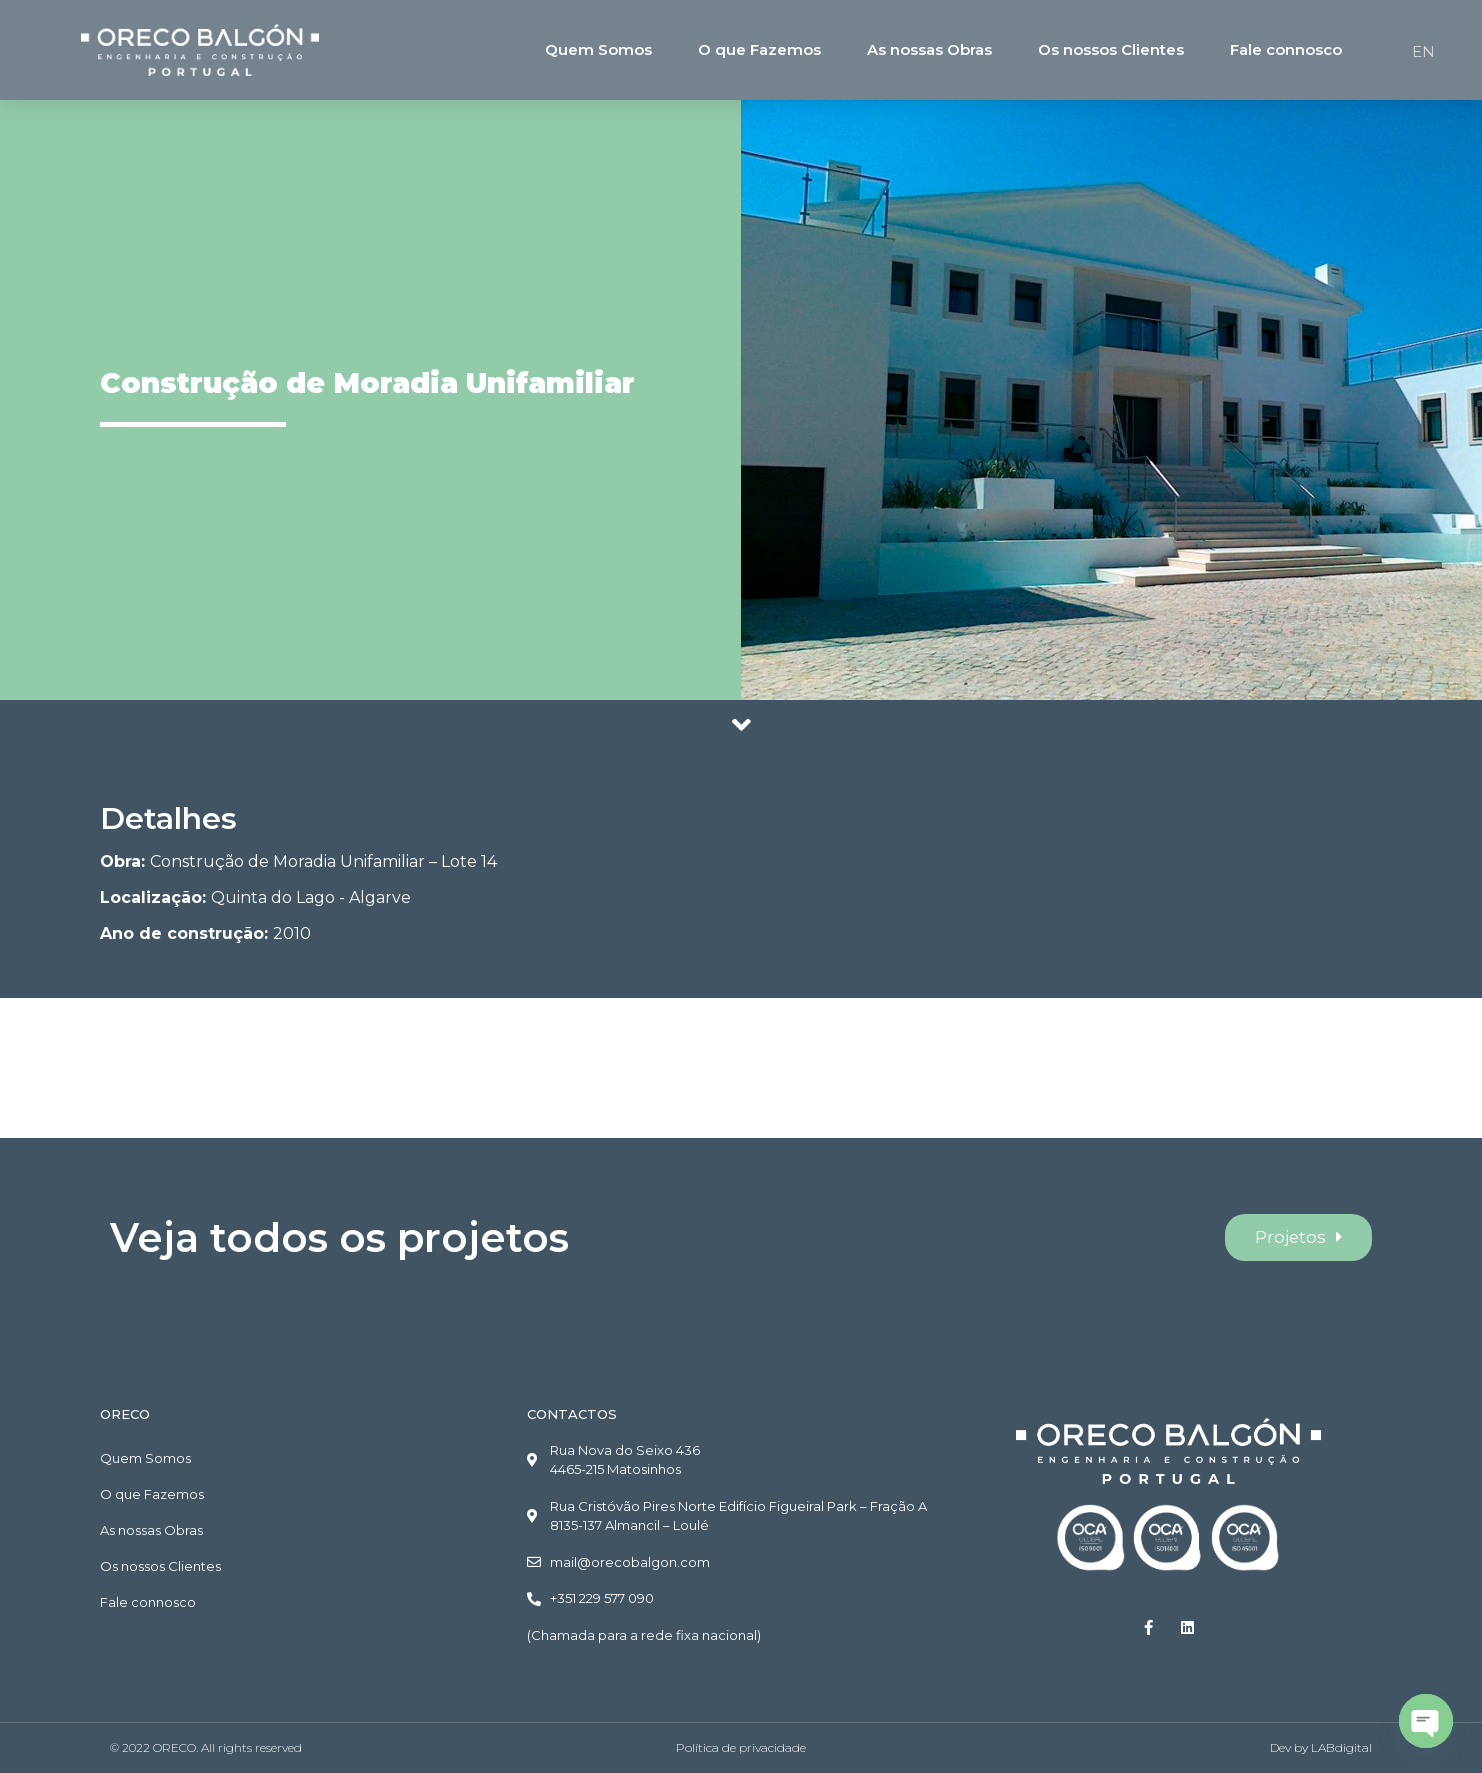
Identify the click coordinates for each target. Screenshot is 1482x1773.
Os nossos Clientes (1111, 49)
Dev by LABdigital (1321, 1747)
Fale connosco (1286, 49)
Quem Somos (598, 49)
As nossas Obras (929, 49)
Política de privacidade (741, 1747)
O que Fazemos (759, 49)
